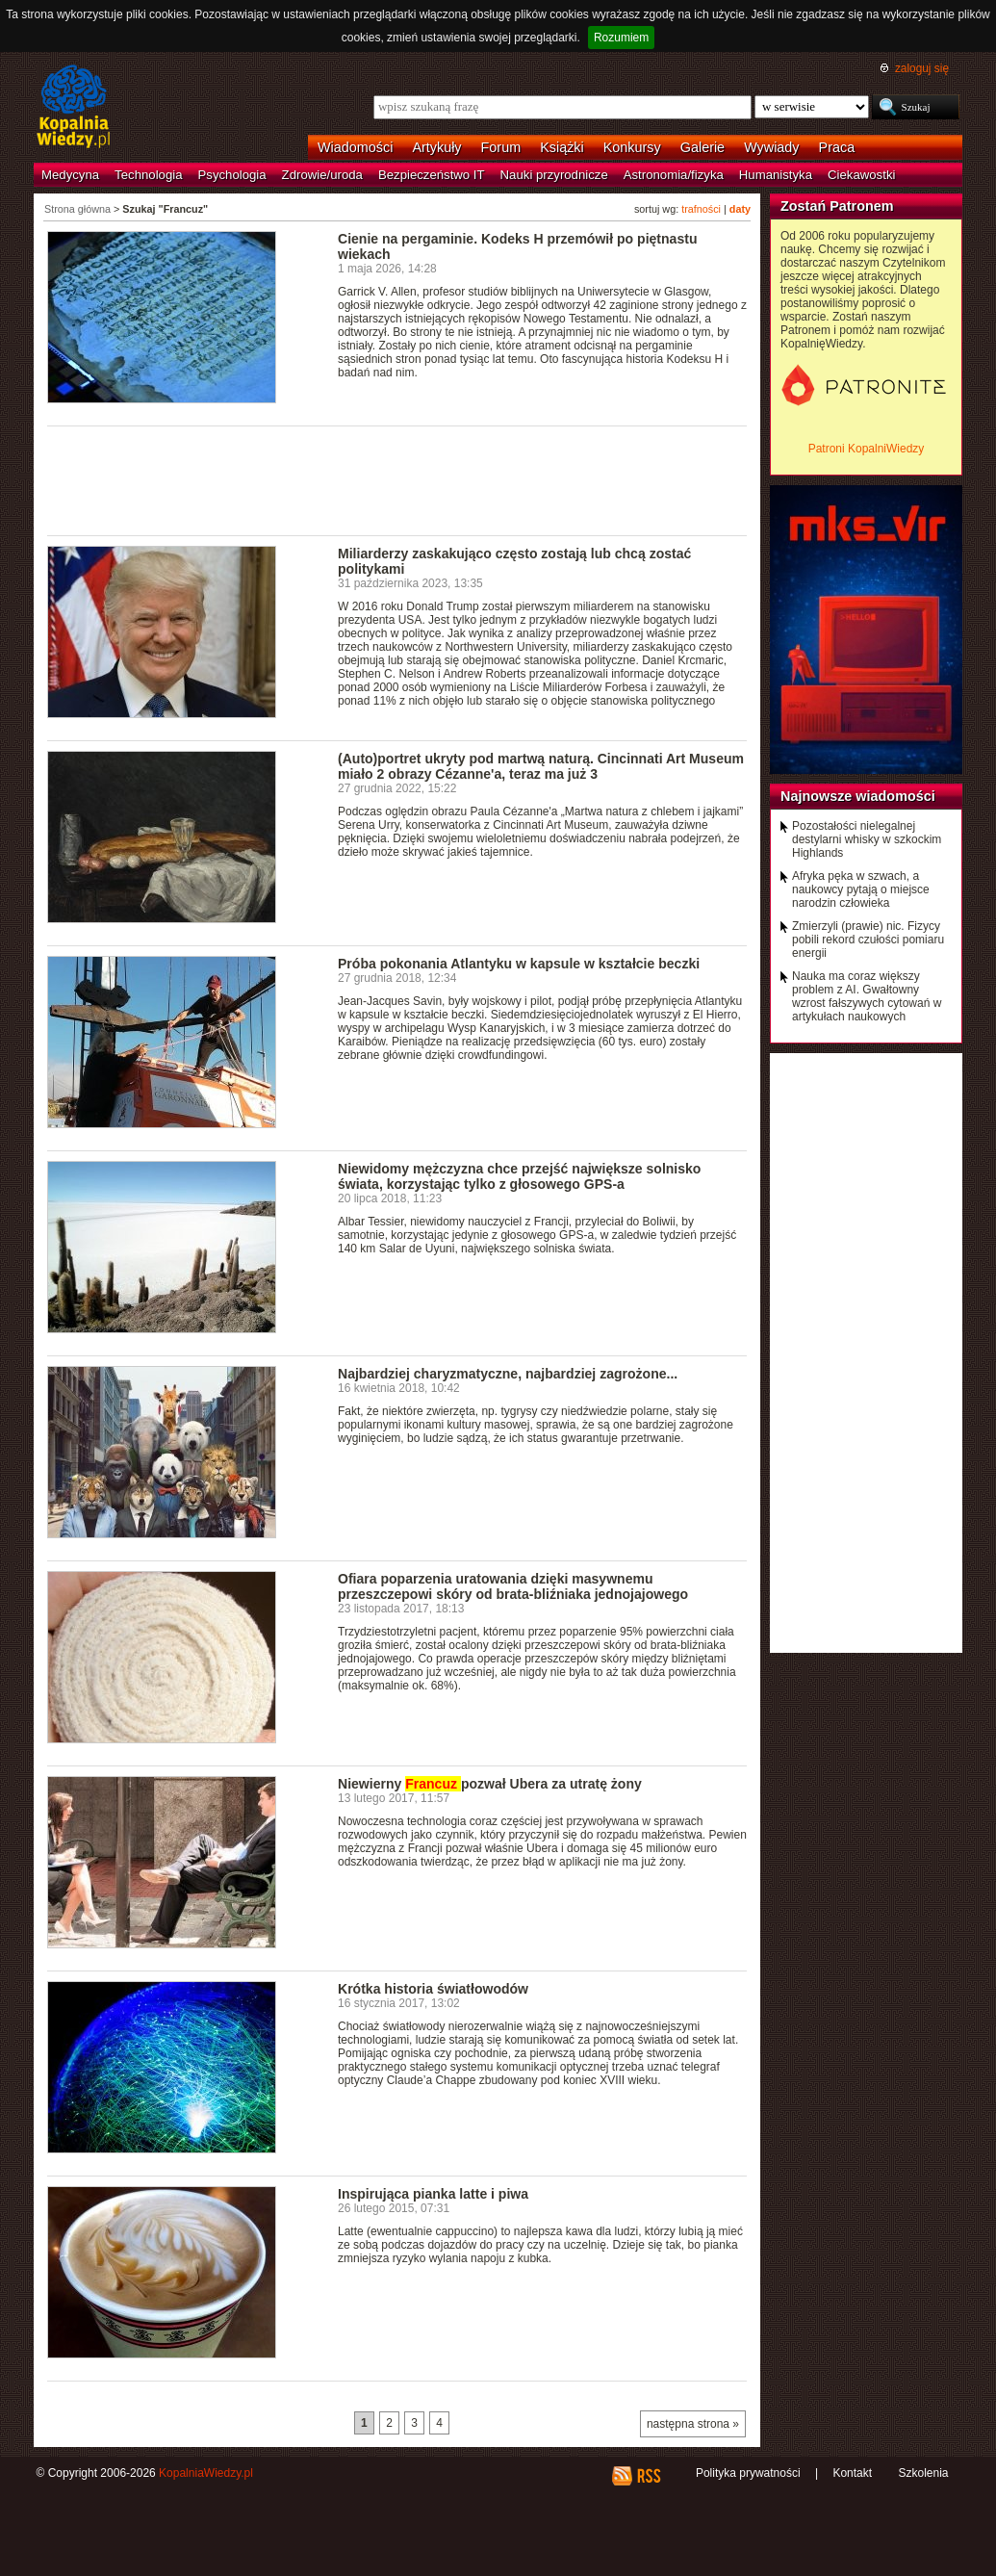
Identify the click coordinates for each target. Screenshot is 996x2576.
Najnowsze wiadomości (857, 796)
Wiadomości (355, 147)
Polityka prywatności (748, 2473)
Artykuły (436, 147)
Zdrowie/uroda (322, 174)
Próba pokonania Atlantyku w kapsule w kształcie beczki (519, 963)
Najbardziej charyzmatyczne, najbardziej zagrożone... (507, 1373)
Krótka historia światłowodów (433, 1988)
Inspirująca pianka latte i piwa (433, 2194)
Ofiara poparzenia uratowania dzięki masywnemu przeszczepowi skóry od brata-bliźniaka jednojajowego (513, 1586)
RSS (648, 2476)
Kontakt (852, 2473)
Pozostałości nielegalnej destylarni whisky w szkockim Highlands (866, 839)
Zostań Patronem (837, 206)
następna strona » (693, 2424)
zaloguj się (922, 68)
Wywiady (771, 147)
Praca (837, 147)
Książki (562, 147)
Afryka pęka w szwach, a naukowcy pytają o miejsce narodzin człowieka (861, 889)
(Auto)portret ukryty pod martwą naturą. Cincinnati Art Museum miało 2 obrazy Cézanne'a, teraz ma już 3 (541, 766)
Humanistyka (775, 174)
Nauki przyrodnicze (554, 174)
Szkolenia (923, 2473)
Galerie (702, 147)
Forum (501, 147)
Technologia (148, 174)
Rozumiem (621, 37)
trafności (701, 209)
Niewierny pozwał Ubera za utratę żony (490, 1783)
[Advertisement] (397, 479)
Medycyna (70, 174)
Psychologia (232, 174)
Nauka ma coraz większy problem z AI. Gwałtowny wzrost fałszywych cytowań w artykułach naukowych (866, 996)
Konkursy (632, 147)
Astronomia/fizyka (674, 174)
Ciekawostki (861, 174)
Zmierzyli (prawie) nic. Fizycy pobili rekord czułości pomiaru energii (868, 939)
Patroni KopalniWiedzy (866, 448)
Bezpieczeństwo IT (431, 174)
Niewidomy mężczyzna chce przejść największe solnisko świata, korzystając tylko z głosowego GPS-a (519, 1176)
